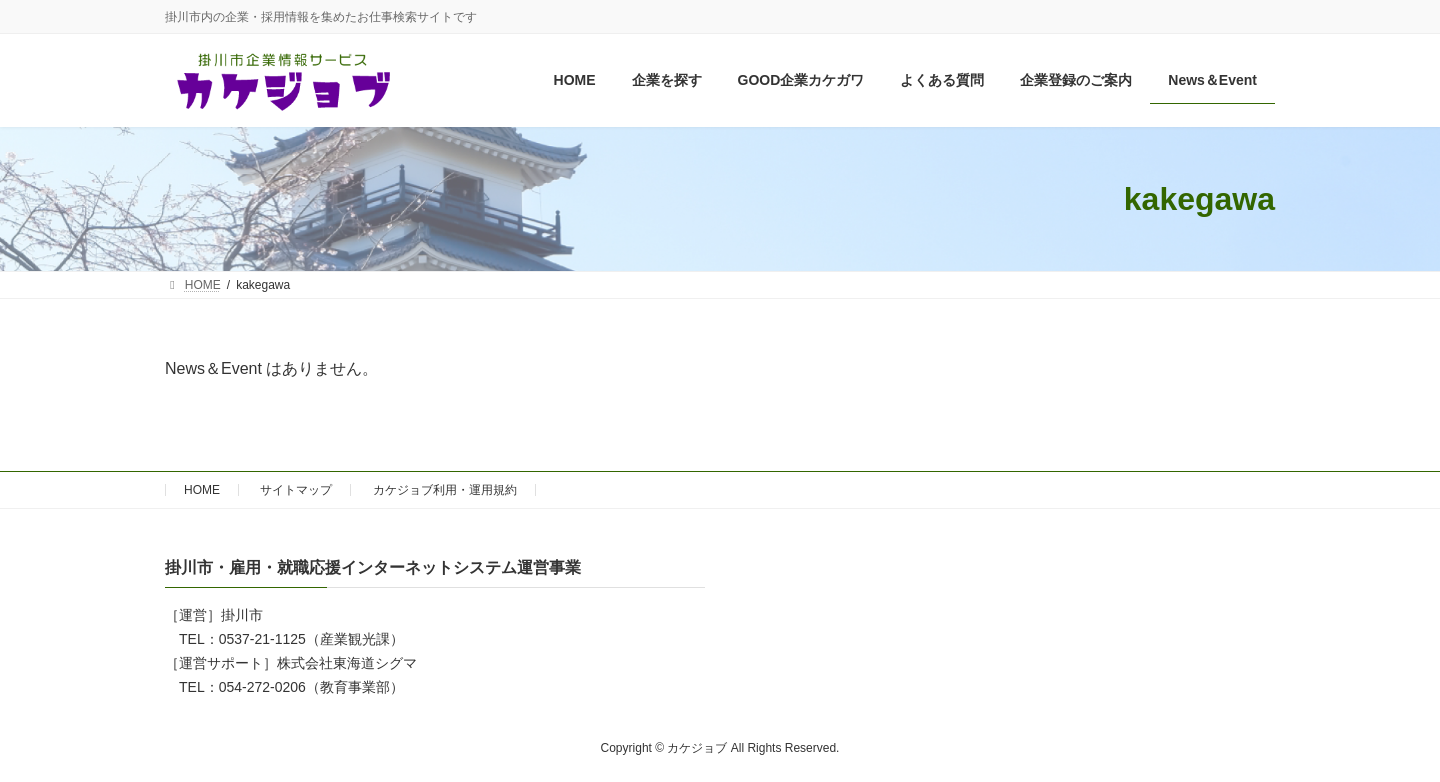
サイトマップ (296, 490)
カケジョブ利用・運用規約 (445, 490)
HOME (202, 490)
